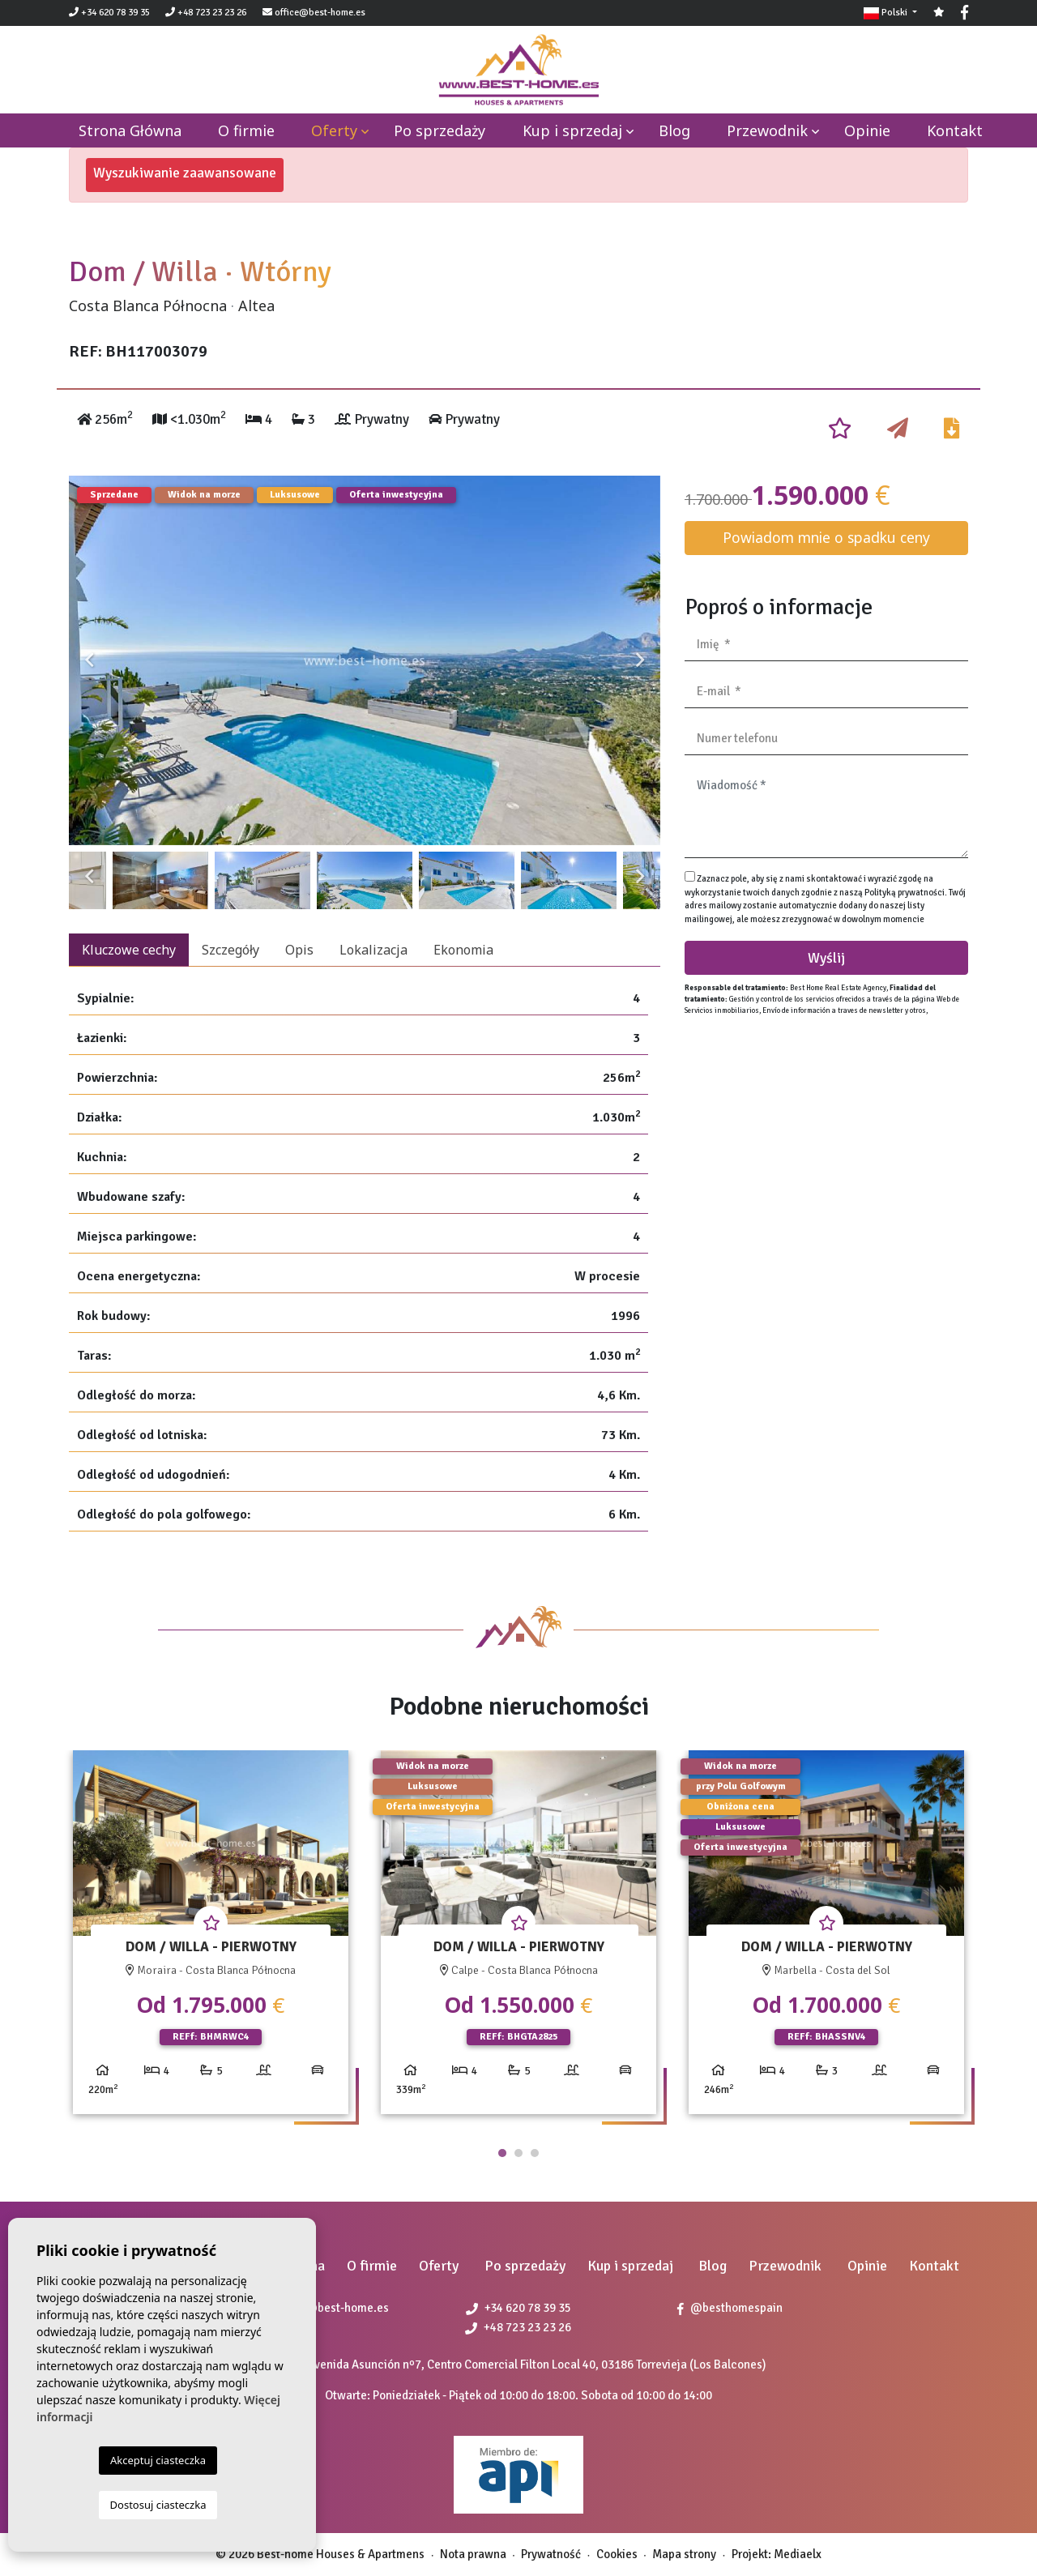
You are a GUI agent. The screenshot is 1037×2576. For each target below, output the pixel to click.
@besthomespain (730, 2307)
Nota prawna (473, 2554)
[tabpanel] (211, 1938)
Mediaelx (797, 2554)
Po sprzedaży (439, 130)
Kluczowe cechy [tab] (129, 950)
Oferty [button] (334, 130)
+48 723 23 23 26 (205, 12)
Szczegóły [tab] (230, 950)
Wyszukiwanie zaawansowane (184, 173)
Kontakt (955, 130)
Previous (89, 660)
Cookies (617, 2554)
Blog (674, 130)
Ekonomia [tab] (463, 950)
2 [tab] (518, 2153)
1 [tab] (502, 2153)
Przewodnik (767, 130)
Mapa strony (684, 2554)
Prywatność (551, 2554)
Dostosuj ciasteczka (158, 2504)
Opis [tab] (299, 950)
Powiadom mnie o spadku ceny (826, 537)
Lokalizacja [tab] (373, 950)
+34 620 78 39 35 (109, 12)
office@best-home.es (320, 12)
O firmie (246, 130)
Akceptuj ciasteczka (158, 2460)
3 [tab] (535, 2153)
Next (640, 660)
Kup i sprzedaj (572, 130)
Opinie (867, 130)
